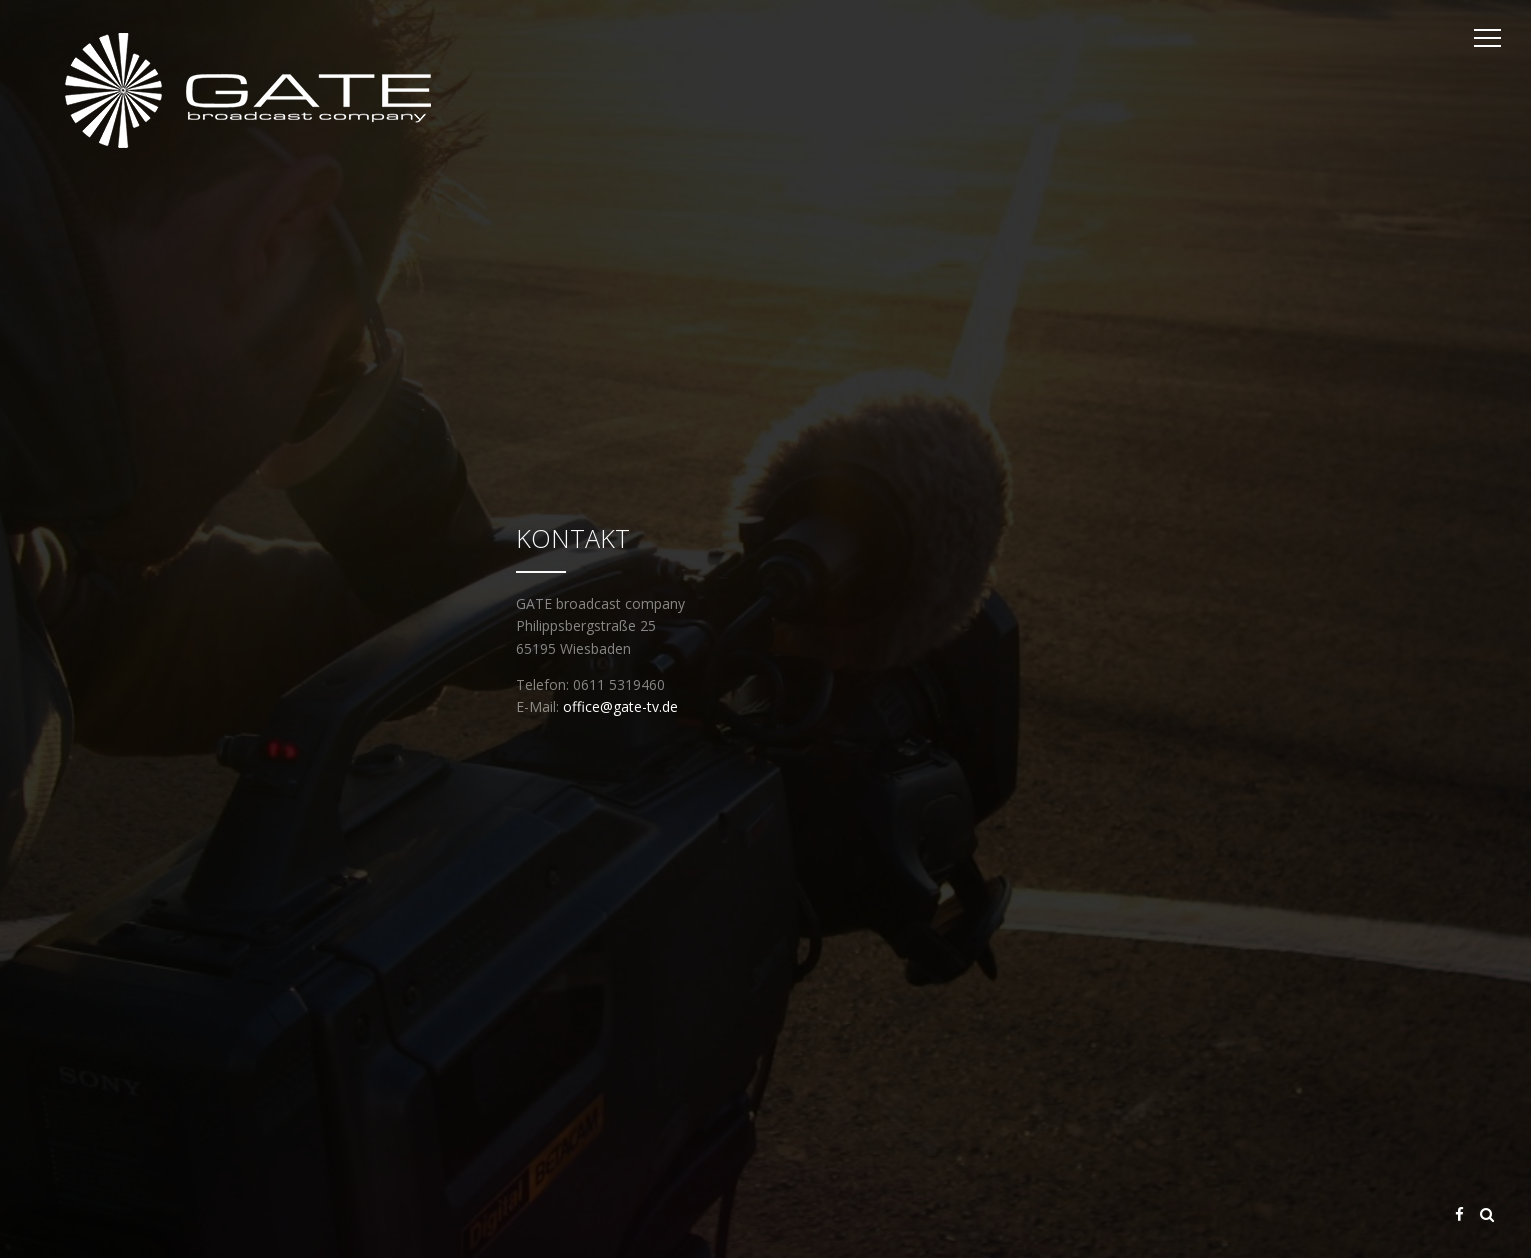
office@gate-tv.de (620, 706)
